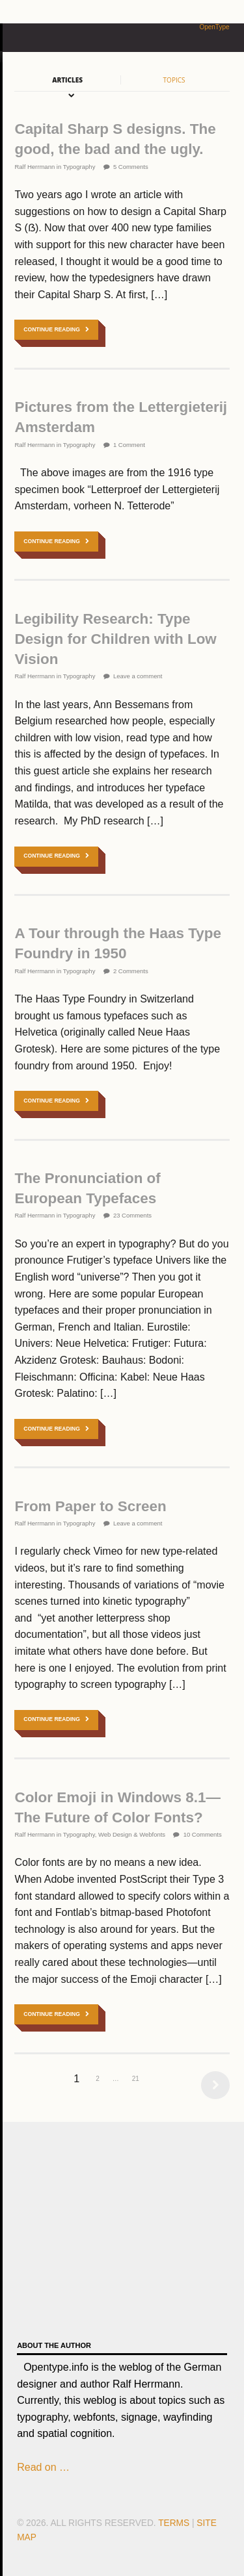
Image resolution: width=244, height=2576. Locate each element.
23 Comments (132, 1215)
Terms (173, 2523)
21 (135, 2078)
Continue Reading (51, 329)
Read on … (43, 2467)
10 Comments (202, 1834)
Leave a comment (138, 676)
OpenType (214, 27)
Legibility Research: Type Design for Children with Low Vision (115, 639)
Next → (212, 2085)
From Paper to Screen (90, 1506)
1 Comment (129, 444)
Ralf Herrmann (34, 166)
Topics (174, 79)
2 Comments (130, 971)
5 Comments (130, 166)
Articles (67, 79)
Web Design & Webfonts (131, 1834)
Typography (79, 166)
